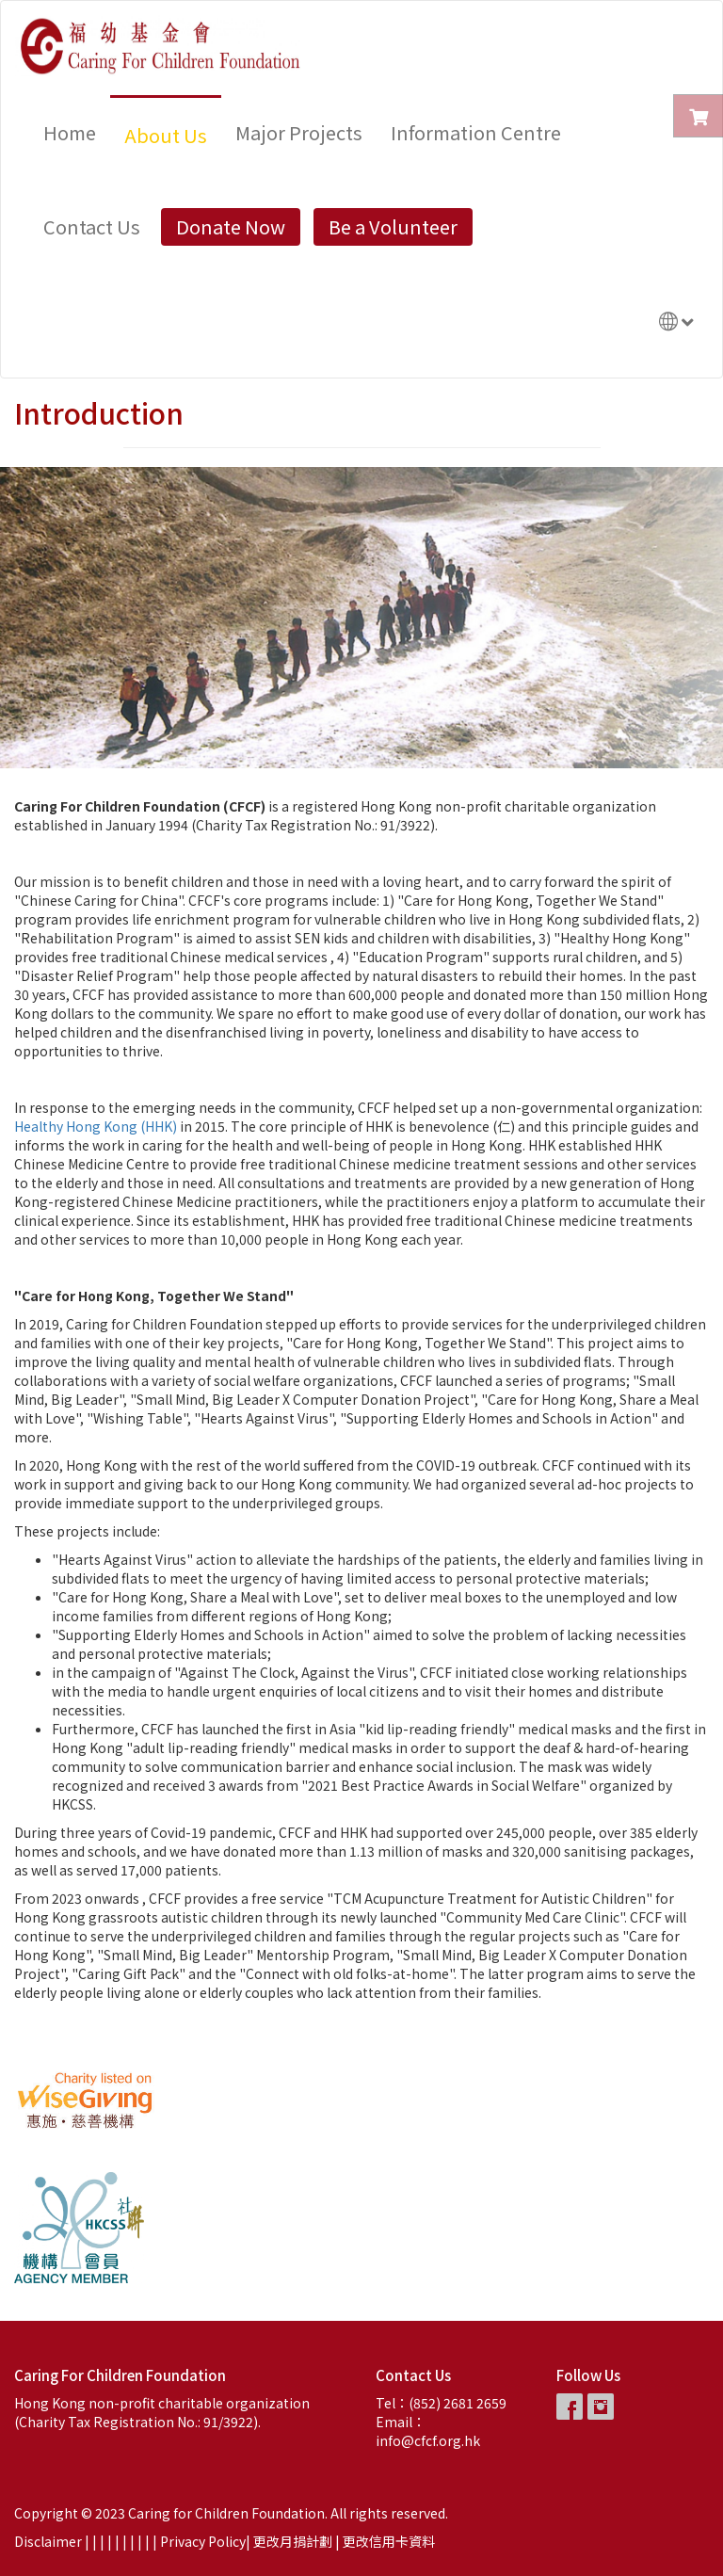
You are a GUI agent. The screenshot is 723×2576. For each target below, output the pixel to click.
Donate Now (230, 226)
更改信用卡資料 (389, 2541)
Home (69, 132)
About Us (165, 135)
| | (107, 2541)
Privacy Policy (203, 2541)
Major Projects (298, 132)
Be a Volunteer (393, 226)
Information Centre (476, 132)
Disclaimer (48, 2541)
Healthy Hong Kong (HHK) (95, 1126)
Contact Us (91, 226)
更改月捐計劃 (292, 2541)
